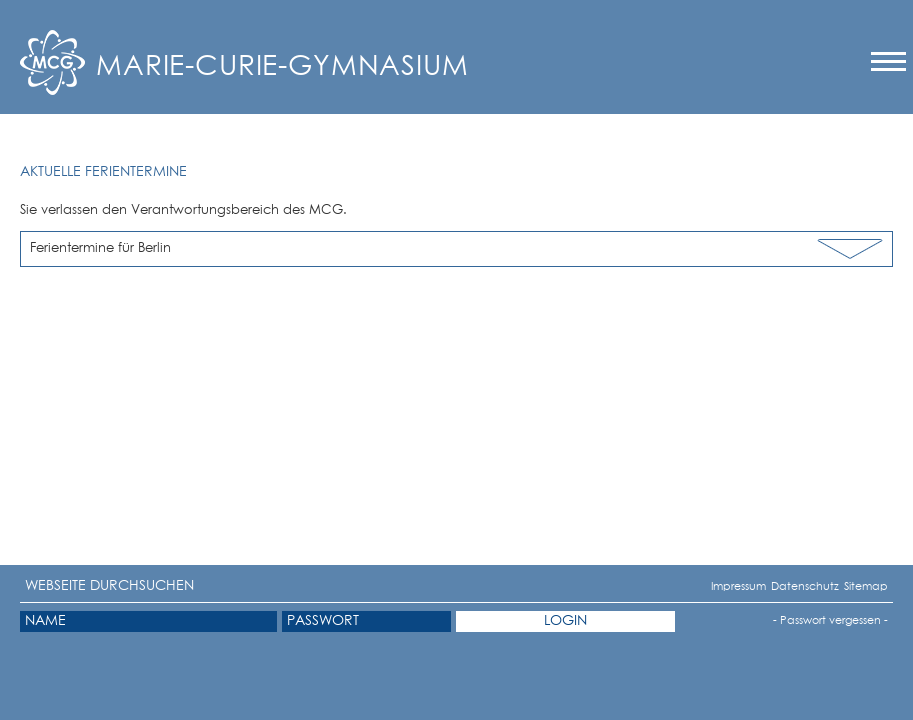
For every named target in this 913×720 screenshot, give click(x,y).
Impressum (718, 586)
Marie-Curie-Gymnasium (282, 67)
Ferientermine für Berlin (100, 248)
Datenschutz (780, 586)
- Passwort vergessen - (830, 620)
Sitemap (850, 586)
